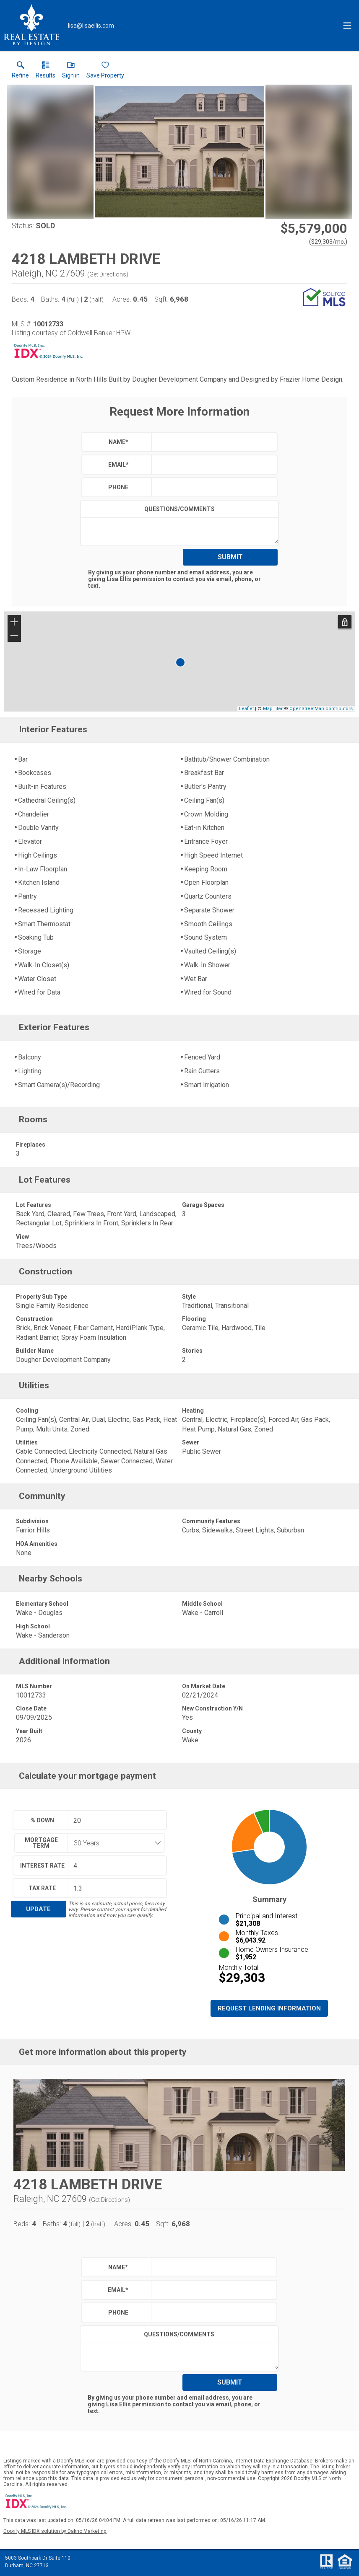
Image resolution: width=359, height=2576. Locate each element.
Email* (118, 464)
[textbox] (212, 442)
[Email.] (91, 25)
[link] (20, 71)
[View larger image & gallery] (180, 152)
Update (38, 1909)
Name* (118, 442)
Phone (118, 487)
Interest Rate (42, 1865)
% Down (42, 1820)
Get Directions (107, 274)
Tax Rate (42, 1888)
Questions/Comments (179, 509)
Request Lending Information (269, 2008)
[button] (71, 71)
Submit (230, 557)
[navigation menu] (347, 25)
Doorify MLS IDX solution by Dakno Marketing (55, 2531)
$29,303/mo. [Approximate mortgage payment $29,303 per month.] (328, 241)
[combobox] (113, 1843)
